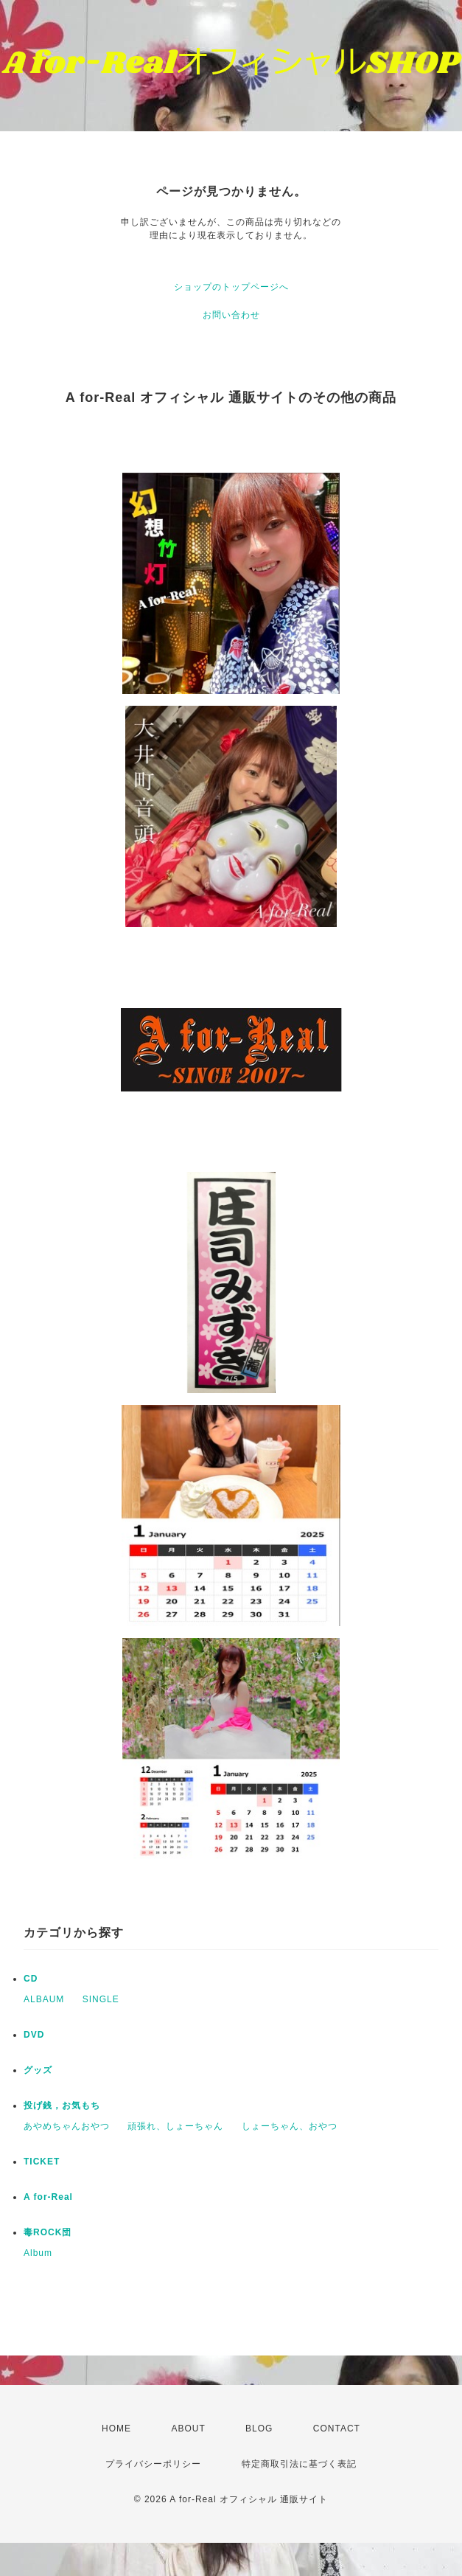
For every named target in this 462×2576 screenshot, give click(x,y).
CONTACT (336, 2428)
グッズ (38, 2070)
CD (31, 1978)
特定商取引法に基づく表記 (299, 2464)
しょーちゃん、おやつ (289, 2126)
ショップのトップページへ (231, 287)
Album (38, 2253)
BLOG (259, 2428)
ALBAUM (44, 1999)
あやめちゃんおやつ (67, 2126)
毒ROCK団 (47, 2232)
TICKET (42, 2161)
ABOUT (188, 2428)
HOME (116, 2428)
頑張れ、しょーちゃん (175, 2126)
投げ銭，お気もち (62, 2105)
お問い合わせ (231, 315)
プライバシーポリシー (153, 2464)
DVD (34, 2035)
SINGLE (101, 1999)
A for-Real (48, 2197)
